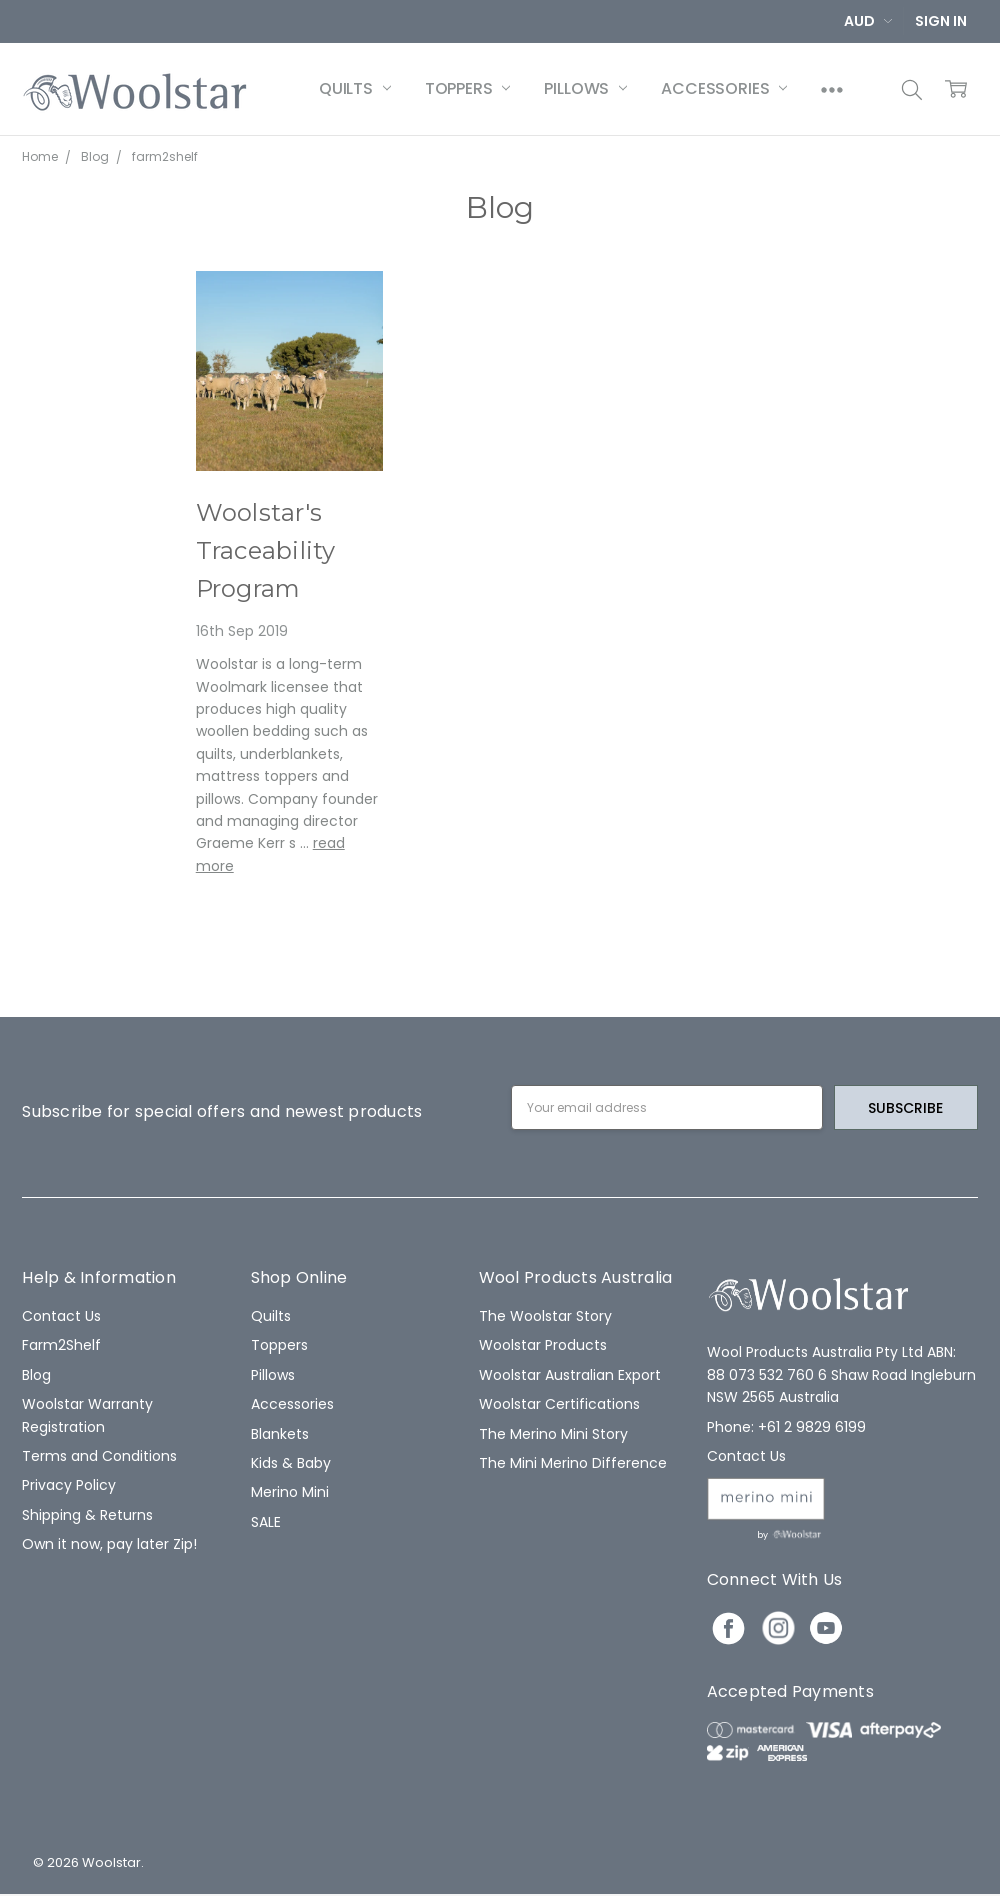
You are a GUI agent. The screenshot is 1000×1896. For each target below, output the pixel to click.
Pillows (585, 88)
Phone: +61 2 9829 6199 (786, 1427)
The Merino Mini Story (553, 1434)
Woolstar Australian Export (570, 1375)
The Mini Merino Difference (573, 1463)
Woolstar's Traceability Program (266, 551)
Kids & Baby (291, 1463)
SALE (266, 1522)
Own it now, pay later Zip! (109, 1544)
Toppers (468, 88)
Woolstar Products (543, 1345)
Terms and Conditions (99, 1456)
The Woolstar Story (545, 1316)
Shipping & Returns (87, 1515)
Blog (36, 1375)
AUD (868, 21)
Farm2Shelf (61, 1345)
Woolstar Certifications (559, 1404)
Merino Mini (290, 1492)
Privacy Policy (69, 1485)
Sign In (941, 21)
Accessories (724, 88)
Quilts (355, 88)
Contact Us (61, 1316)
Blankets (280, 1434)
